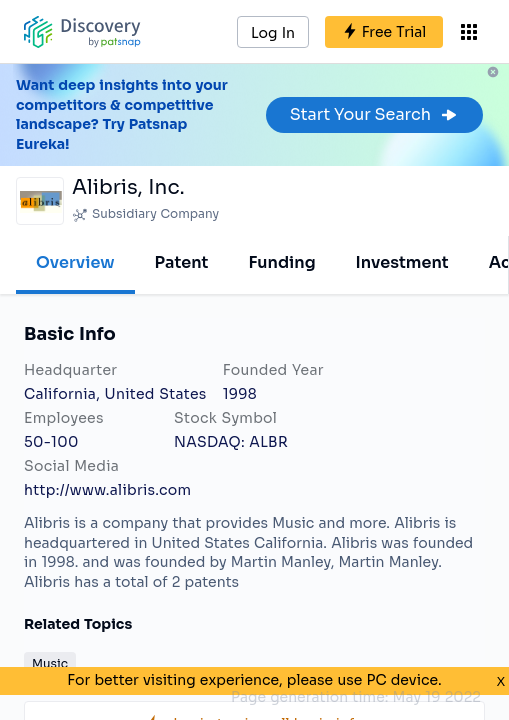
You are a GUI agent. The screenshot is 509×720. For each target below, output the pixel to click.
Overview (75, 262)
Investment (402, 262)
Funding (281, 262)
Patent (182, 262)
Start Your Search (374, 114)
